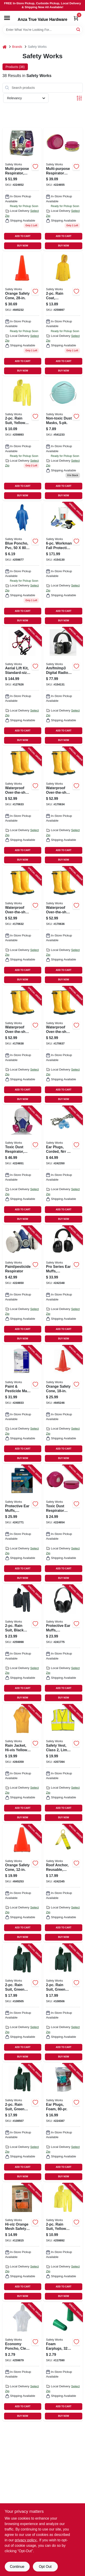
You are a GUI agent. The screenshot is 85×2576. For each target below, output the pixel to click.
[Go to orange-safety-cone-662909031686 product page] (22, 1883)
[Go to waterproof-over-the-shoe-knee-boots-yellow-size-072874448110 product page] (63, 1045)
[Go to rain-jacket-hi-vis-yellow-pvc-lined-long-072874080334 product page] (22, 1763)
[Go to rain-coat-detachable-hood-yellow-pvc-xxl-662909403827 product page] (63, 314)
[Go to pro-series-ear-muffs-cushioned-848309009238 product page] (63, 1285)
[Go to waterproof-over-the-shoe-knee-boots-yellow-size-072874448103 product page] (22, 1045)
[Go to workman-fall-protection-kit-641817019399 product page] (63, 563)
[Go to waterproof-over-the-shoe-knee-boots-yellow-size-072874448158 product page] (22, 925)
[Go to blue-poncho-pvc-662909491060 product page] (22, 563)
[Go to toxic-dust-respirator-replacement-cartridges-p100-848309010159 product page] (63, 1524)
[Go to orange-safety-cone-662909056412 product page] (22, 314)
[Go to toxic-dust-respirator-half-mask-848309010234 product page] (22, 1165)
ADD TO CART (23, 236)
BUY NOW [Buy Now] (22, 245)
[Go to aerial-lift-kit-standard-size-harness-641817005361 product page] (22, 686)
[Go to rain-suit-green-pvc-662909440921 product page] (63, 2003)
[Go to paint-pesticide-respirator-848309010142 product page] (22, 1285)
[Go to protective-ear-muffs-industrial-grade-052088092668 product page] (63, 1644)
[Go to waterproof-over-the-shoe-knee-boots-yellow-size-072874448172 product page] (63, 925)
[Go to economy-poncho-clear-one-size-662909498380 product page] (22, 2362)
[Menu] (7, 18)
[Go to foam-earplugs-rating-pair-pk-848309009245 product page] (63, 2362)
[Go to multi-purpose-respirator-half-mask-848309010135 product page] (22, 189)
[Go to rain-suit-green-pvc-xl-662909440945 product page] (22, 2122)
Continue (17, 2567)
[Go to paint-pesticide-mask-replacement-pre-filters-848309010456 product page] (22, 1404)
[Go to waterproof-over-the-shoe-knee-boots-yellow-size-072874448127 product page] (22, 806)
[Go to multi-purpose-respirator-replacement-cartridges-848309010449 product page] (63, 189)
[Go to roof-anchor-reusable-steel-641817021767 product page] (63, 1883)
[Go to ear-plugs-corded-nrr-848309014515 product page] (63, 1165)
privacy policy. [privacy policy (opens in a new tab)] (26, 2540)
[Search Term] (42, 29)
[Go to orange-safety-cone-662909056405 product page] (63, 1404)
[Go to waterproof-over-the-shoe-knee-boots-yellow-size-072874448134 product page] (63, 806)
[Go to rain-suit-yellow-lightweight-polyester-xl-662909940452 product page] (22, 439)
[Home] (4, 46)
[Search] (78, 29)
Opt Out (45, 2567)
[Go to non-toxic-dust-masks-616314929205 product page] (63, 439)
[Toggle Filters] (79, 98)
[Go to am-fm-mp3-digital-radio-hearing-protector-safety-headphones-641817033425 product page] (63, 686)
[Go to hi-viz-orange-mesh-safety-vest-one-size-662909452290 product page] (22, 2242)
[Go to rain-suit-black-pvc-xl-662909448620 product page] (22, 1644)
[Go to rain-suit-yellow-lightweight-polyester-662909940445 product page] (63, 2242)
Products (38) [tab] (15, 67)
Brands (17, 46)
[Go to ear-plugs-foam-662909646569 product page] (63, 2122)
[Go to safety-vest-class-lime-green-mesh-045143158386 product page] (63, 1763)
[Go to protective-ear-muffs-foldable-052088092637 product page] (22, 1524)
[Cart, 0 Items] (76, 18)
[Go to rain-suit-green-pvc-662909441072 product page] (22, 2003)
